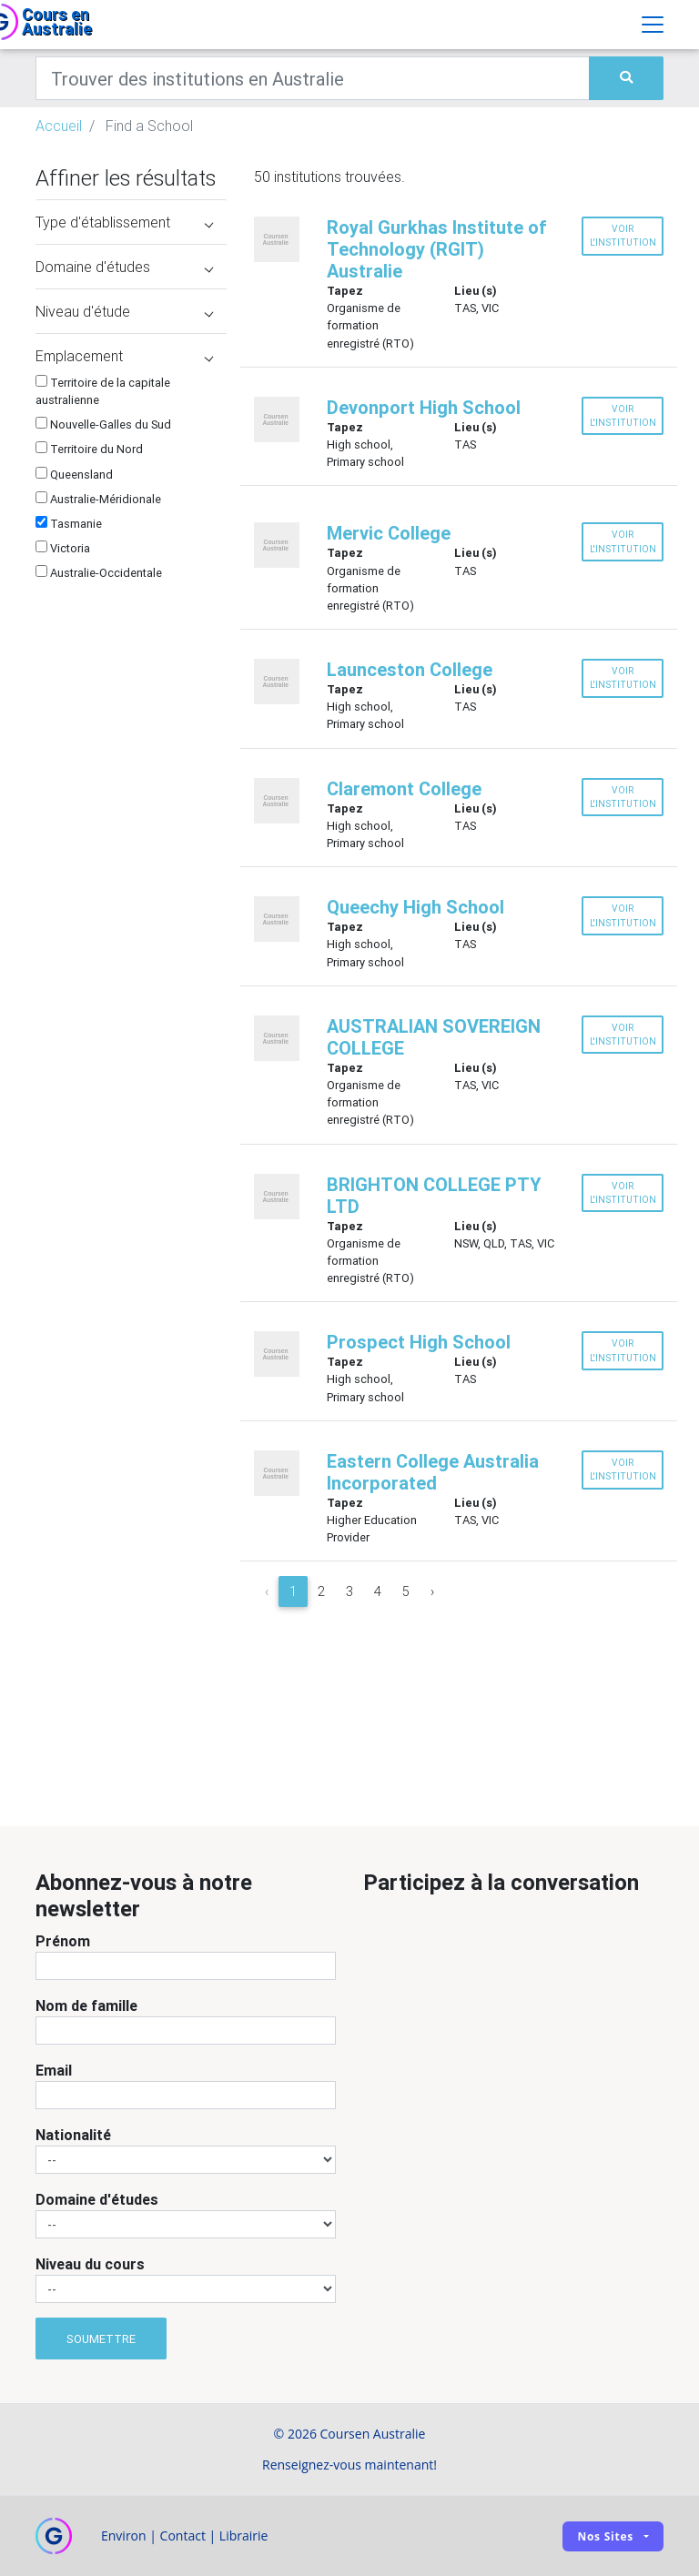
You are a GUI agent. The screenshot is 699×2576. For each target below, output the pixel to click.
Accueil (58, 125)
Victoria (62, 548)
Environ (124, 2535)
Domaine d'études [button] (124, 267)
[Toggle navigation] (652, 24)
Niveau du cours (90, 2264)
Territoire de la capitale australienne (102, 391)
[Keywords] (312, 78)
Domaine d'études (96, 2199)
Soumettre (101, 2339)
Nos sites (605, 2536)
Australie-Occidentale (98, 573)
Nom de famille (86, 2005)
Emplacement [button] (124, 356)
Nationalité (73, 2135)
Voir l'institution (623, 235)
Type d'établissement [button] (124, 222)
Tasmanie (68, 523)
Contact (183, 2535)
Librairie (243, 2535)
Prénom (62, 1941)
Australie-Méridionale (98, 499)
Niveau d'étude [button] (124, 311)
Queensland (74, 474)
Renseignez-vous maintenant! (349, 2464)
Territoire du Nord (89, 449)
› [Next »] (432, 1591)
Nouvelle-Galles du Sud (103, 424)
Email (53, 2070)
